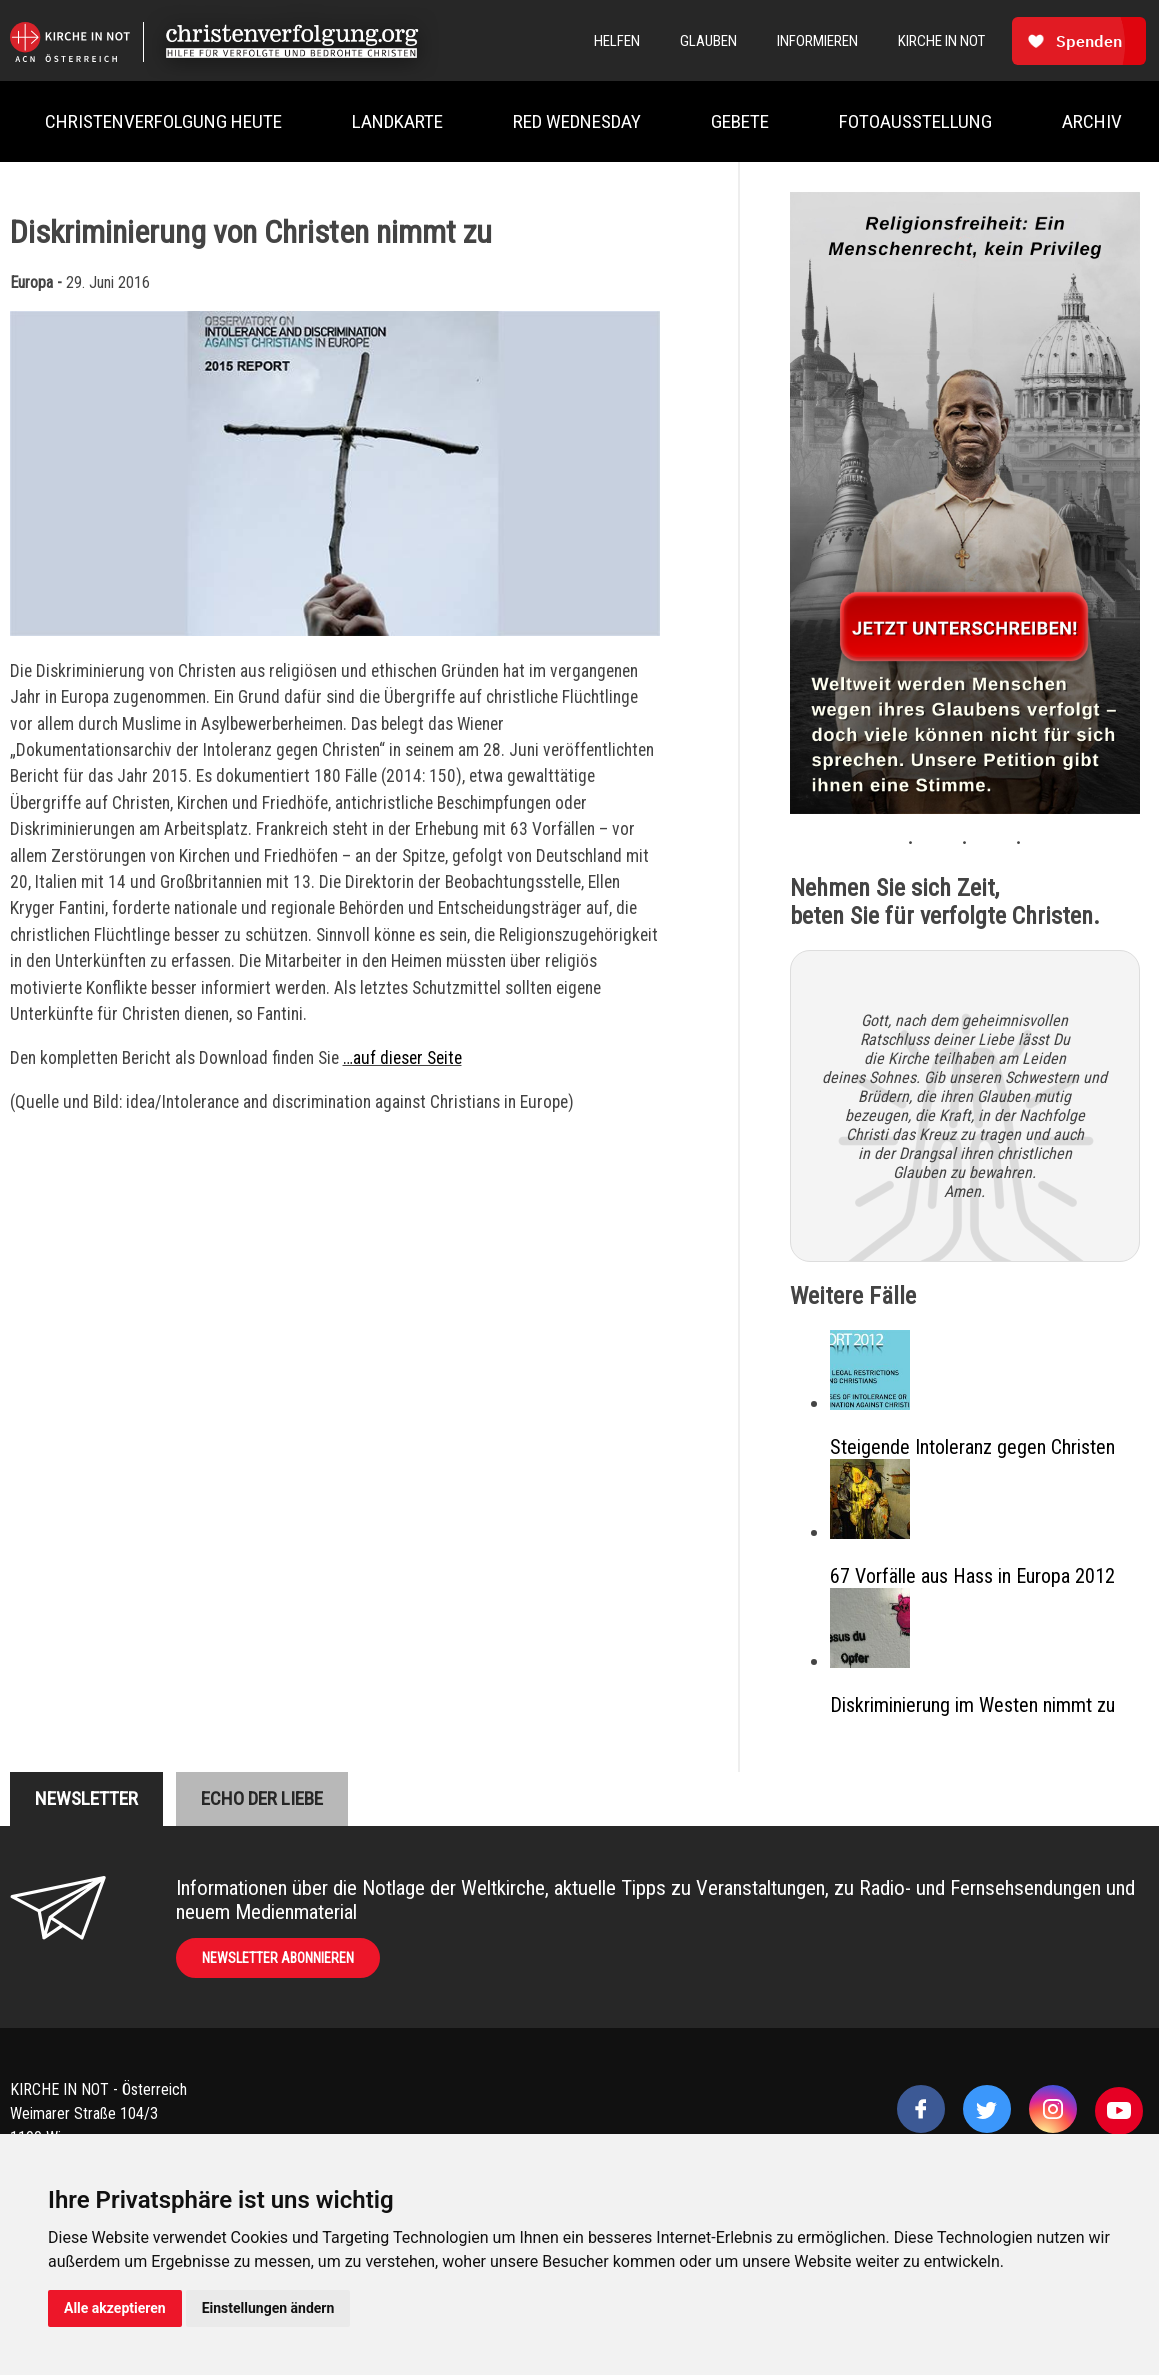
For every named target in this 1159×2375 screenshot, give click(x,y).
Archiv (1092, 121)
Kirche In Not (941, 41)
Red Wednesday (577, 121)
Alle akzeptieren (115, 2308)
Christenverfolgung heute (163, 121)
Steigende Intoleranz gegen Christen (972, 1447)
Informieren (817, 41)
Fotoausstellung (915, 121)
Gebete (740, 121)
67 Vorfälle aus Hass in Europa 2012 (972, 1576)
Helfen (617, 41)
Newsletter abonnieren (278, 1958)
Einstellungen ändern (268, 2308)
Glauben (708, 41)
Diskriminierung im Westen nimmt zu (972, 1705)
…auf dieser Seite (402, 1058)
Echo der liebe (262, 1798)
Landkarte (397, 121)
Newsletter (86, 1798)
